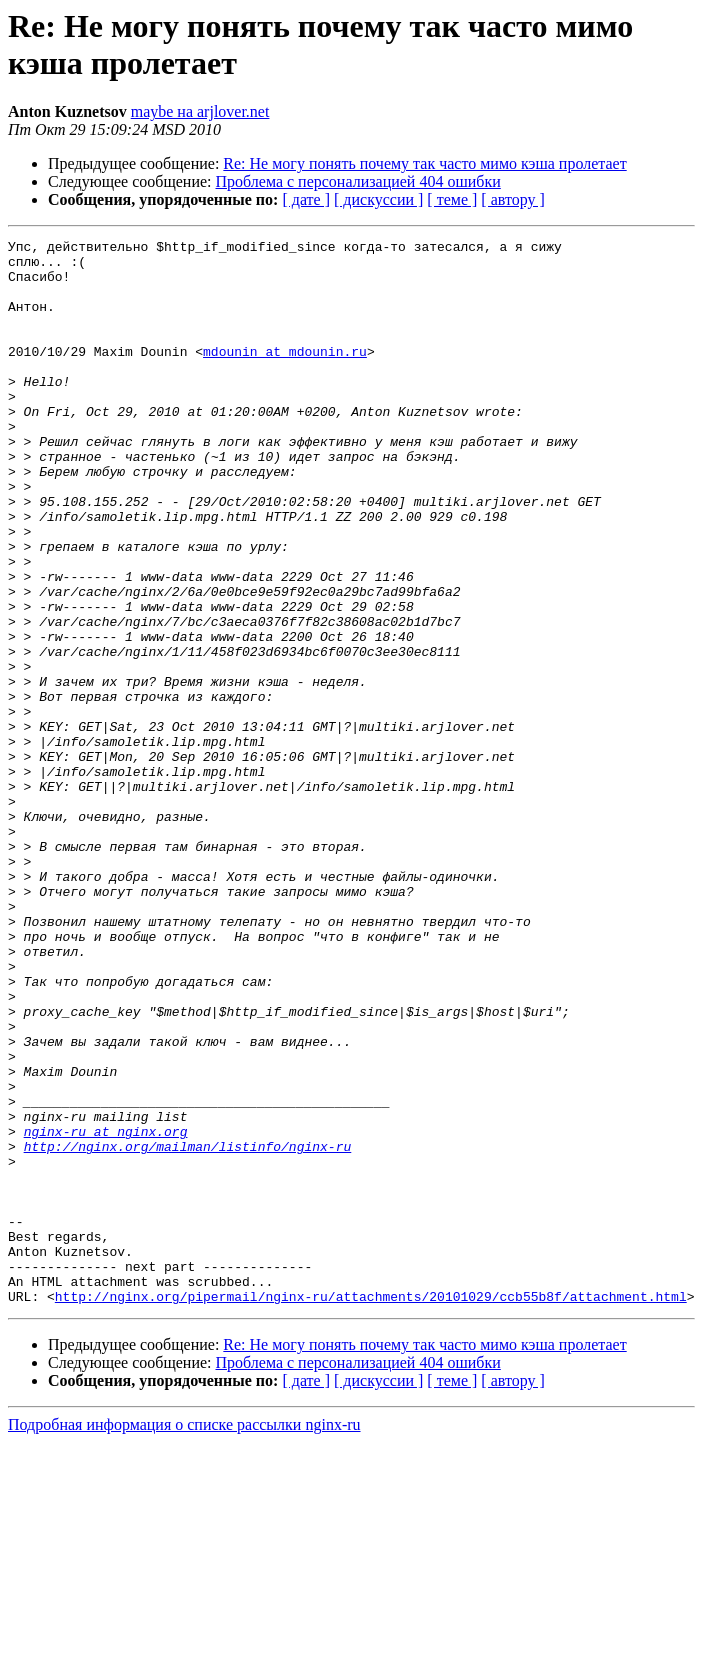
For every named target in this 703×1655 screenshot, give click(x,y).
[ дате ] (306, 199)
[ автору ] (512, 199)
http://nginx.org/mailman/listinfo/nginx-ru (188, 1329)
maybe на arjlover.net (200, 111)
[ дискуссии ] (378, 199)
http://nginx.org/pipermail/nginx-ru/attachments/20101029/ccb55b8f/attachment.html (371, 1509)
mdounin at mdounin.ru (285, 375)
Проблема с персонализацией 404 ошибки (358, 181)
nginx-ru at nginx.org (106, 1311)
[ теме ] (452, 199)
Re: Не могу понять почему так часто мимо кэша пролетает (424, 163)
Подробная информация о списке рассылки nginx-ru (184, 1637)
